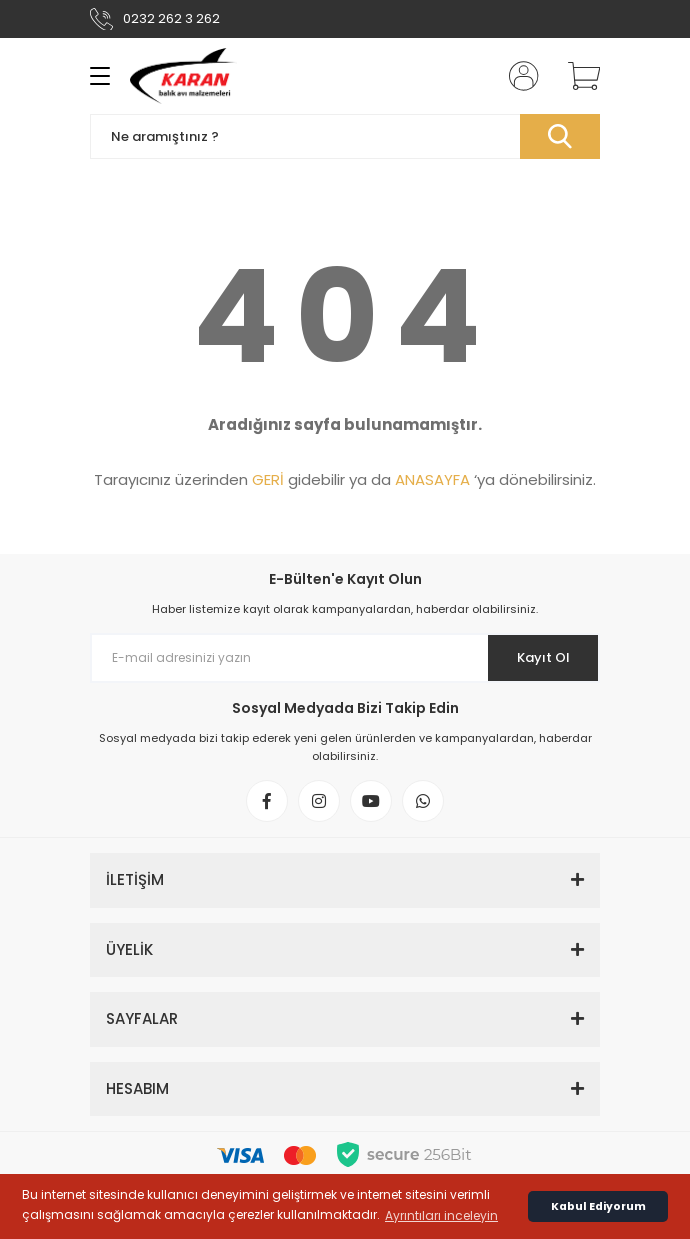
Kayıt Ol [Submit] (543, 657)
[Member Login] (518, 76)
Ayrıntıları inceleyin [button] (441, 1215)
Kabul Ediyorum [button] (598, 1206)
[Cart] (577, 76)
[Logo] (183, 76)
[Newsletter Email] (345, 658)
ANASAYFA (432, 479)
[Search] (345, 136)
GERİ (268, 479)
